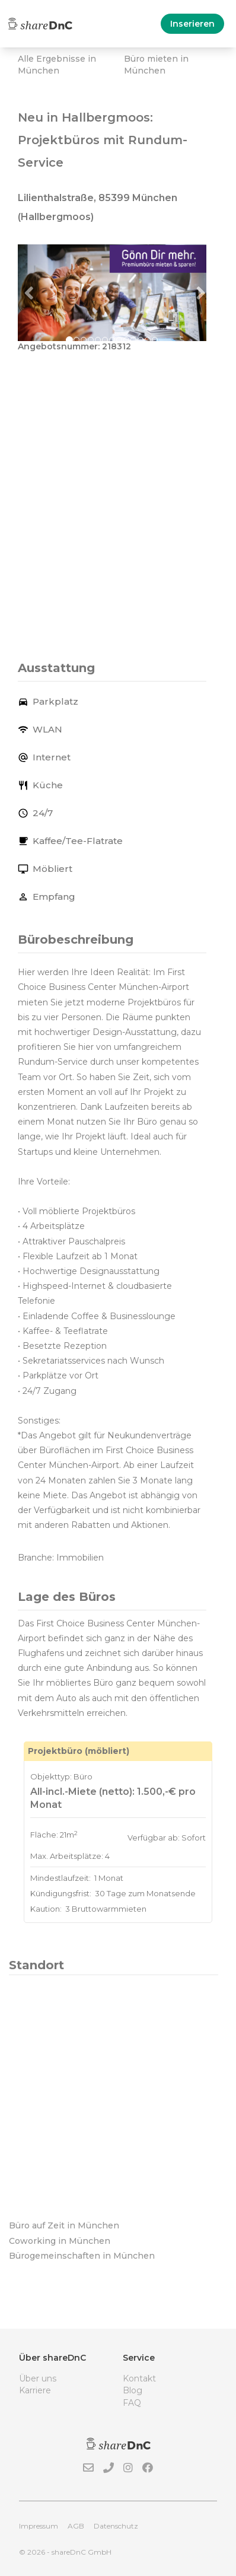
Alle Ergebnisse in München (57, 64)
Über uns (37, 2378)
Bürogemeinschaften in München (82, 2255)
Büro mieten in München (156, 64)
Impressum (38, 2525)
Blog (132, 2390)
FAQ (132, 2402)
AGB (76, 2525)
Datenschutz (116, 2525)
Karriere (35, 2390)
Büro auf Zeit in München (64, 2225)
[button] (32, 292)
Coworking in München (59, 2241)
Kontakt (139, 2378)
